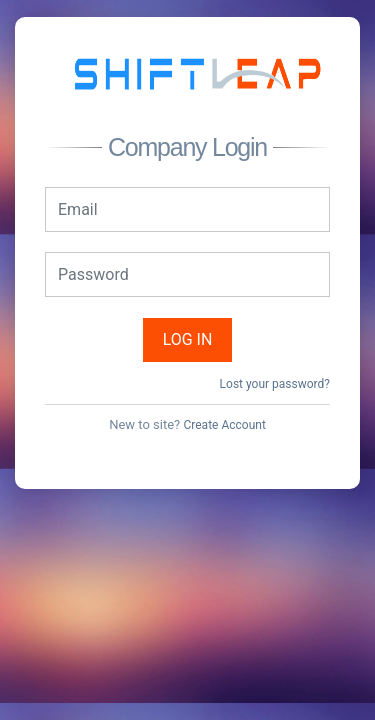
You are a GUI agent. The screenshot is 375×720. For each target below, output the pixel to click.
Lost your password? (275, 384)
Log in (188, 339)
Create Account (224, 425)
